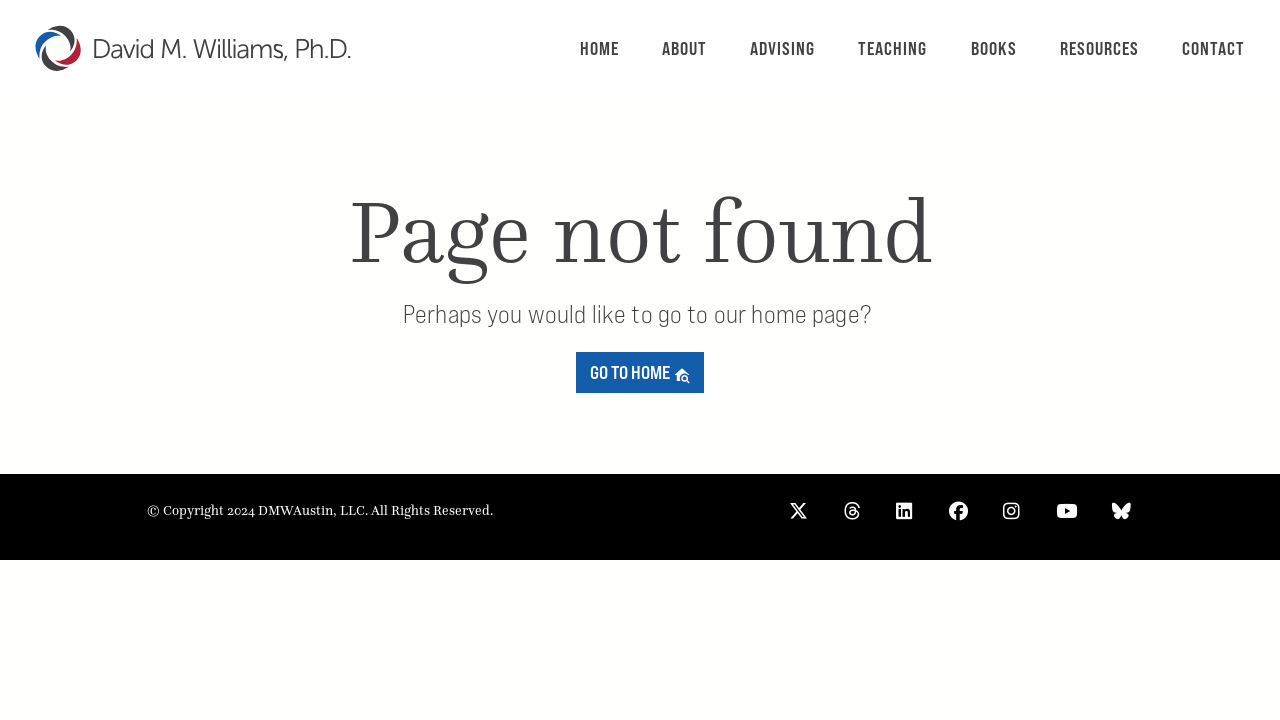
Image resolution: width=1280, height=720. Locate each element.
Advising (782, 48)
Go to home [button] (640, 372)
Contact (1213, 48)
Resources (1099, 48)
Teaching (892, 48)
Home (599, 48)
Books (994, 48)
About (684, 48)
